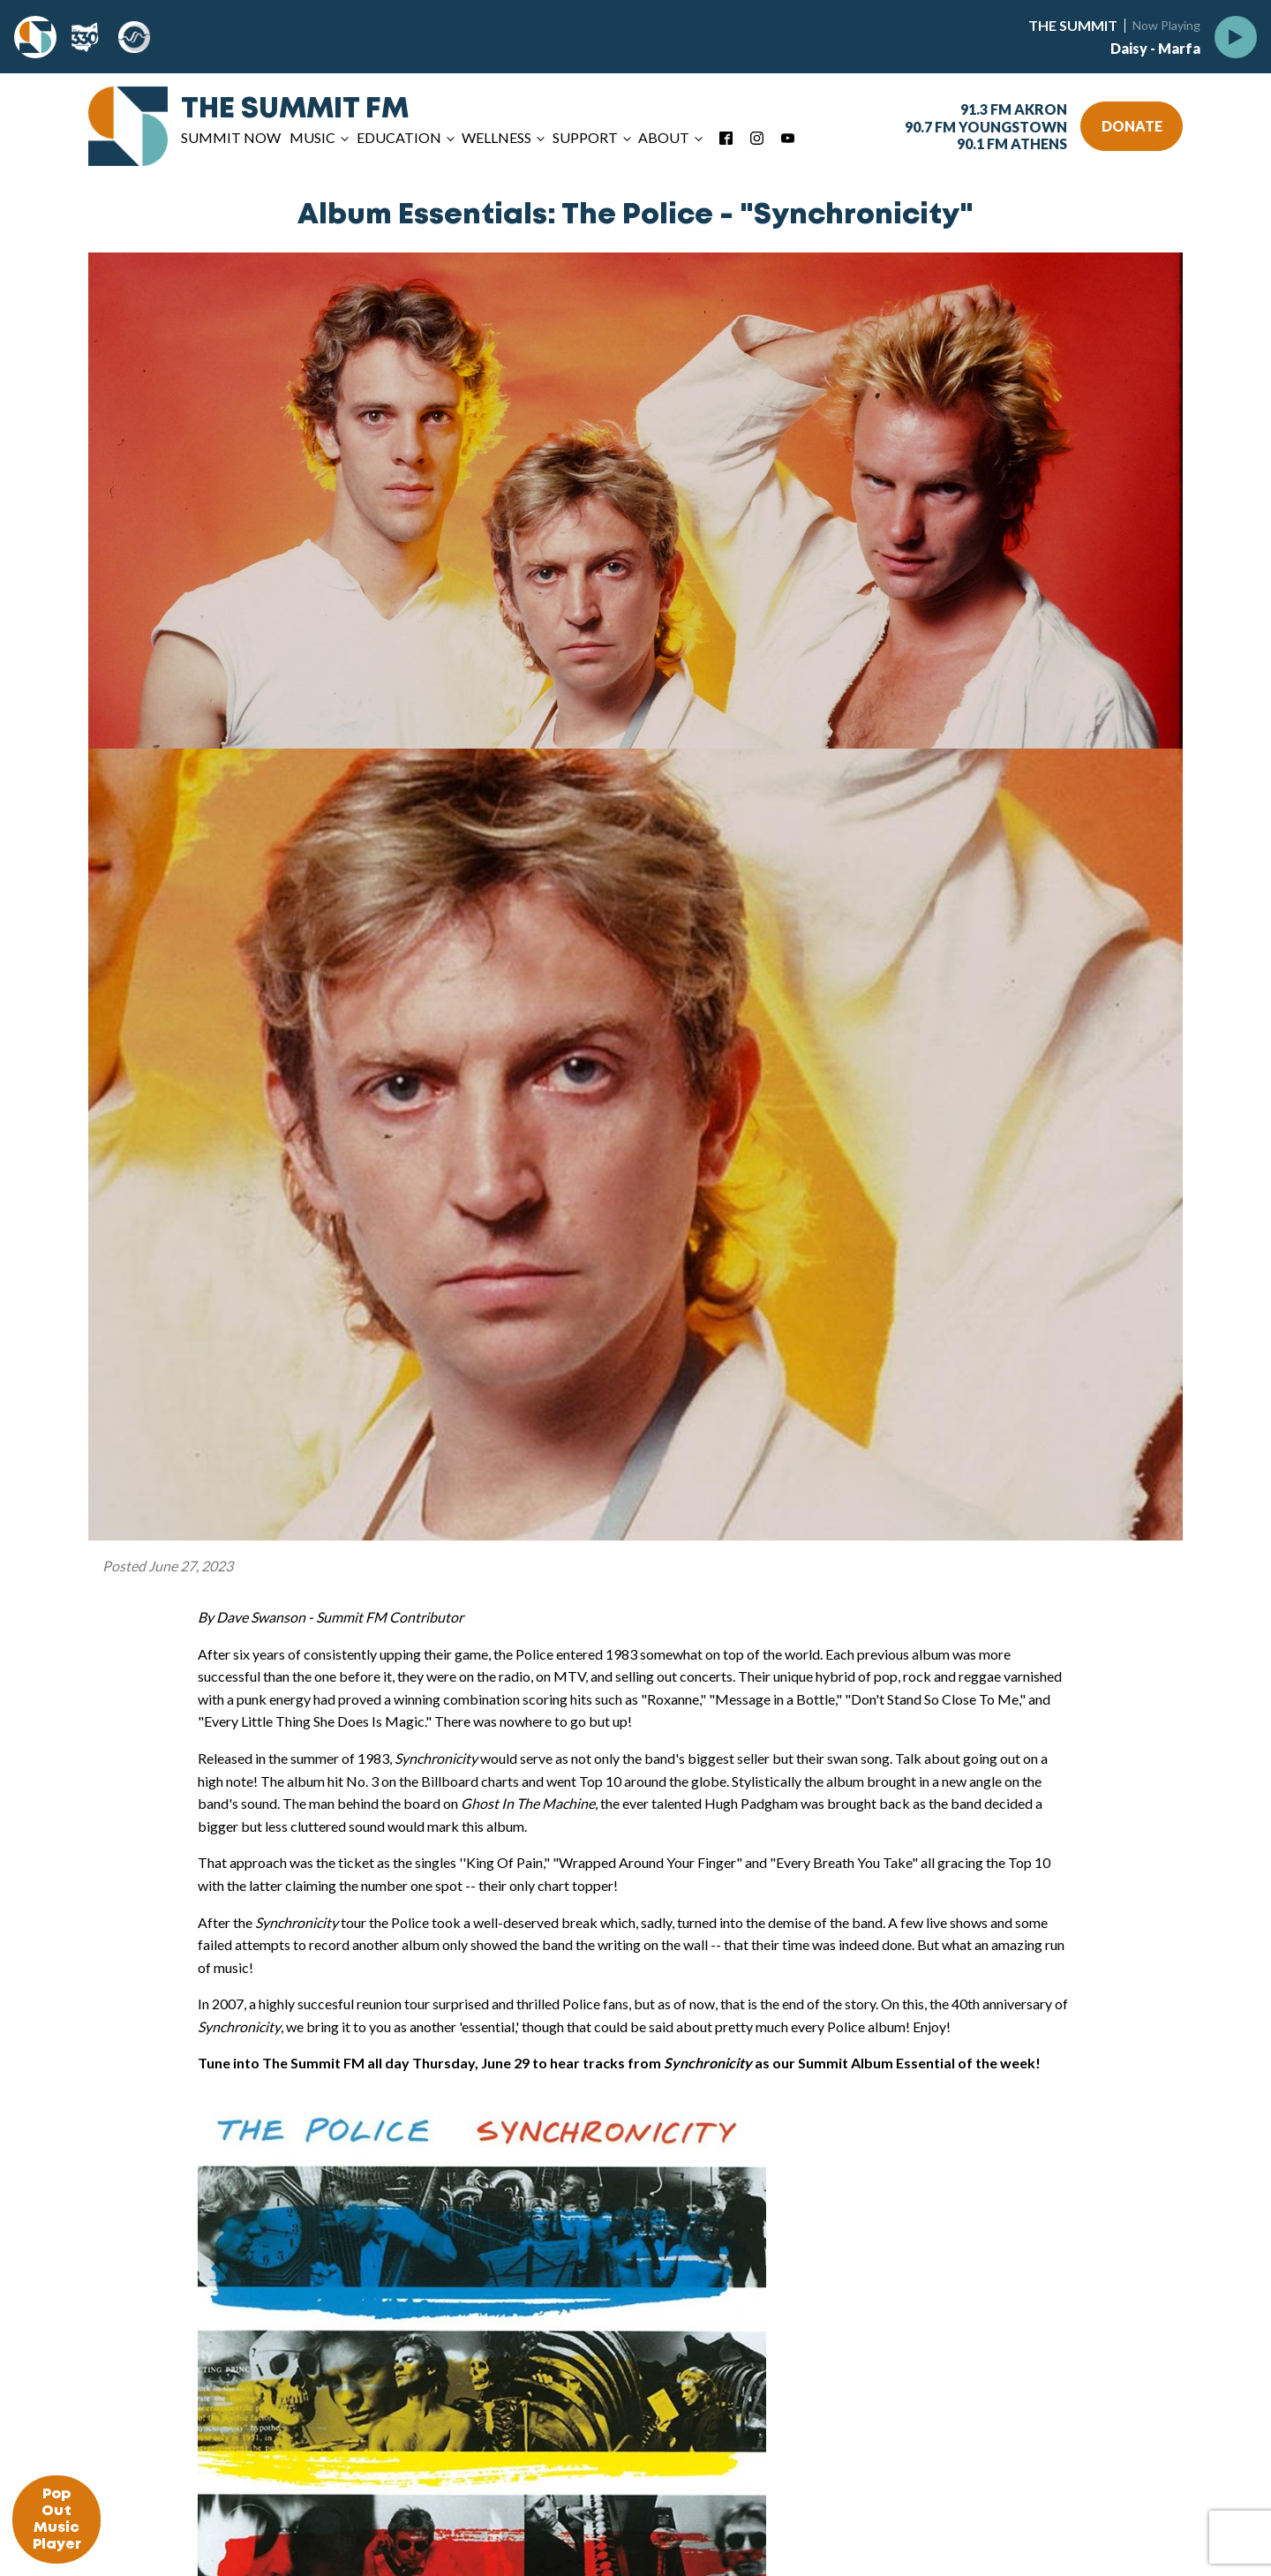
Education (399, 137)
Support (585, 137)
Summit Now (231, 137)
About (663, 137)
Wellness (496, 137)
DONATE (1132, 125)
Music (312, 137)
